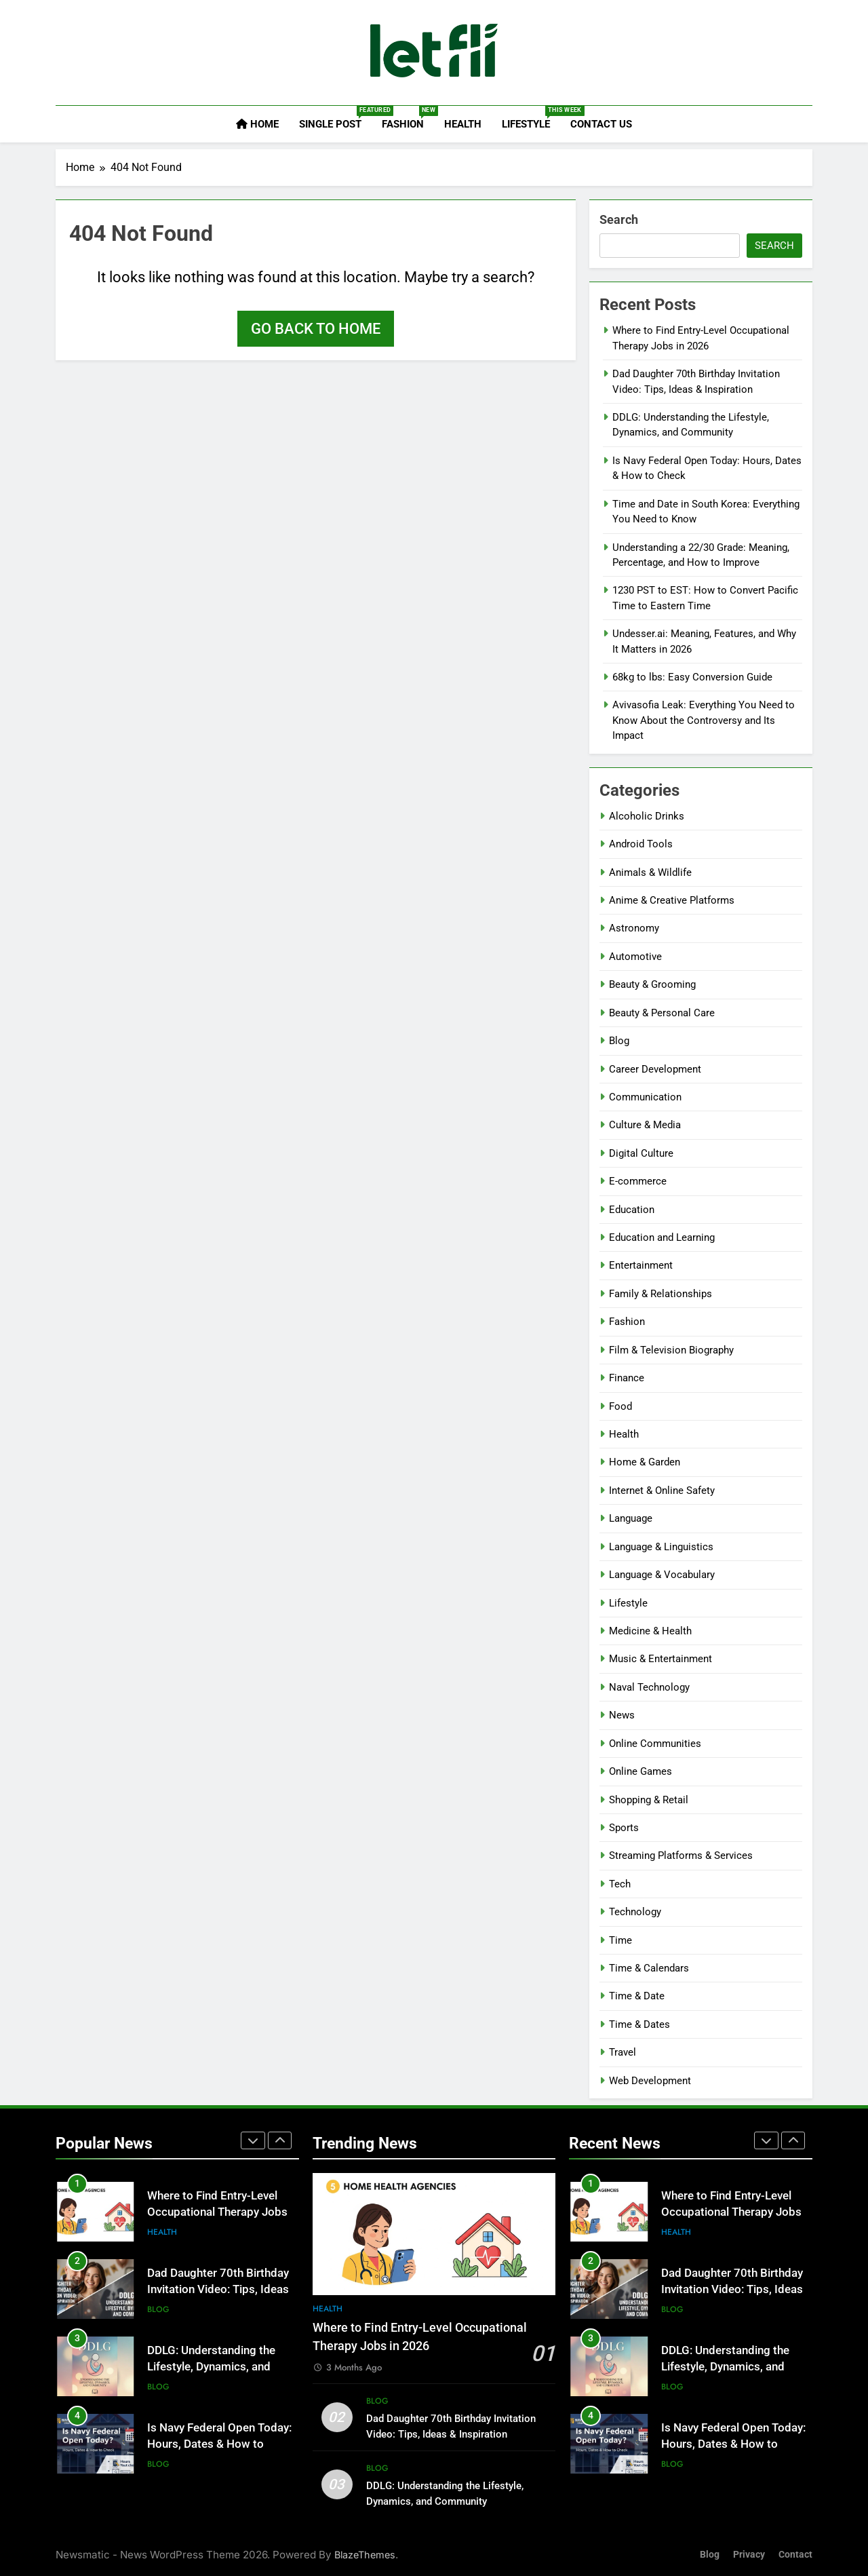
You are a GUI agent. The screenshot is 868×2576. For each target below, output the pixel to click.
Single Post (335, 118)
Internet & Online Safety (662, 1490)
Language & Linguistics (661, 1547)
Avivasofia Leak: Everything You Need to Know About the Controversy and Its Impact (703, 720)
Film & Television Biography (671, 1350)
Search (618, 219)
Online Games (640, 1771)
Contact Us (601, 124)
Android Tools (641, 844)
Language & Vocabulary (662, 1575)
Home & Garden (644, 1462)
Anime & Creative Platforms (671, 900)
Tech (620, 1884)
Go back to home (315, 328)
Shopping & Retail (648, 1800)
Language (630, 1518)
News (622, 1715)
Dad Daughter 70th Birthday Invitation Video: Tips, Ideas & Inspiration (218, 2290)
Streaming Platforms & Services (681, 1855)
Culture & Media (645, 1125)
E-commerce (638, 1181)
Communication (645, 1097)
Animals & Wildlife (650, 872)
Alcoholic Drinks (646, 816)
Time (620, 1940)
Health (462, 124)
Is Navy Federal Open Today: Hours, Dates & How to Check (219, 2444)
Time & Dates (639, 2024)
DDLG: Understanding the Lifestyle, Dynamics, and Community (211, 2367)
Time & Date (637, 1996)
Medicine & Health (650, 1631)
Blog (619, 1041)
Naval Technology (649, 1687)
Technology (635, 1912)
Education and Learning (662, 1237)
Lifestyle (531, 118)
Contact (795, 2554)
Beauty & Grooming (652, 984)
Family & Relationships (660, 1294)
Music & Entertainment (660, 1659)
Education (631, 1210)
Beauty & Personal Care (662, 1013)
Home (257, 124)
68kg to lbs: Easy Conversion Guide (692, 677)
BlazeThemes (364, 2554)
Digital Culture (641, 1153)
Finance (626, 1378)
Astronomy (634, 928)
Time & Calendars (649, 1968)
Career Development (655, 1069)
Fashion (408, 118)
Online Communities (655, 1743)
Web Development (650, 2081)
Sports (624, 1828)
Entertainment (641, 1265)
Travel (622, 2052)
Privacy (749, 2554)
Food (620, 1406)
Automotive (635, 956)
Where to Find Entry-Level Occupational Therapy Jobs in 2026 (217, 2212)
